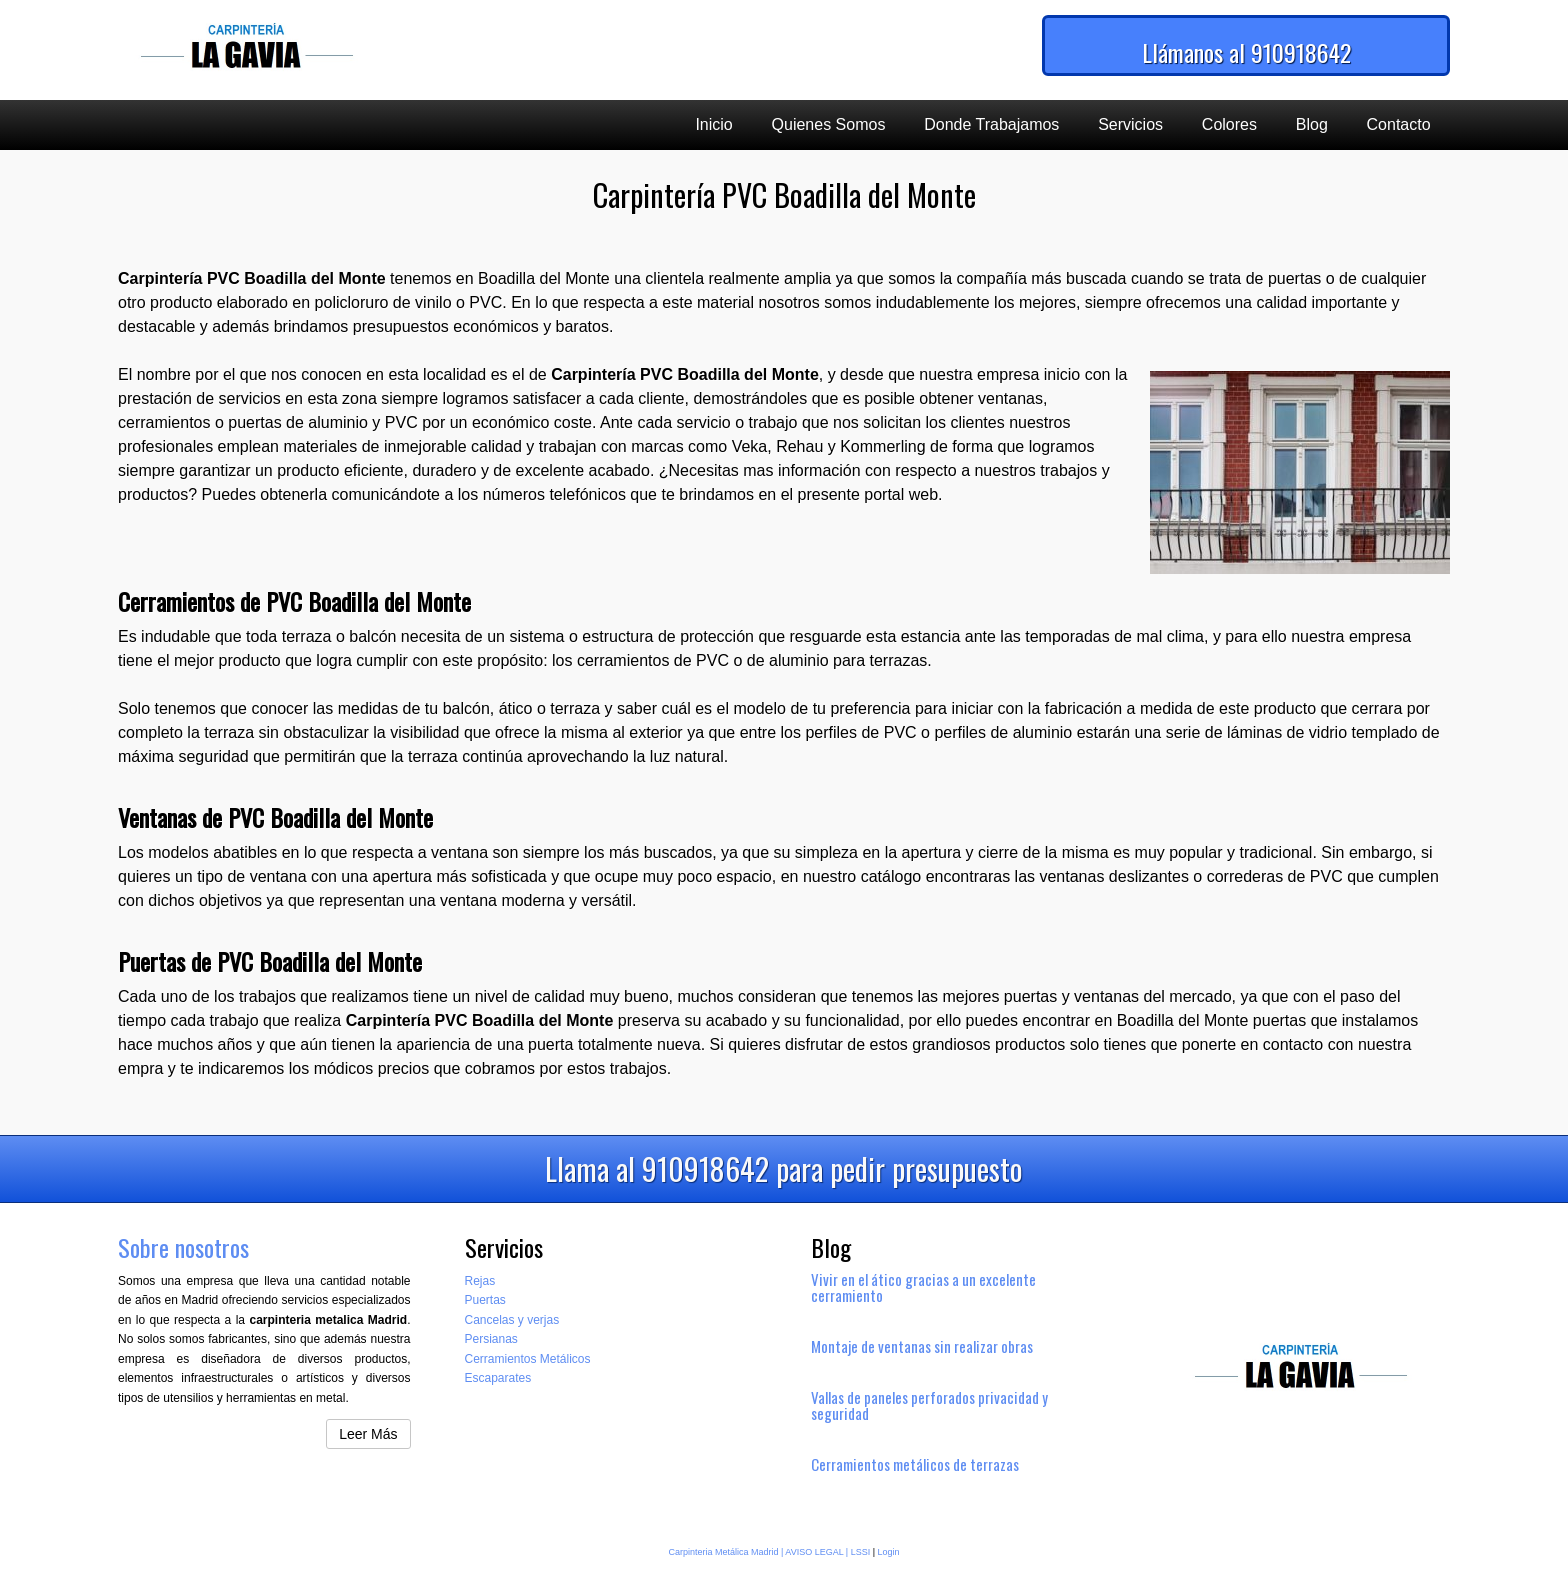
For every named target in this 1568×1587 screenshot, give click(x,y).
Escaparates (498, 1378)
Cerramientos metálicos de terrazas (915, 1464)
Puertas (485, 1300)
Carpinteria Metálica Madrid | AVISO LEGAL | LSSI (769, 1552)
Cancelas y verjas (512, 1320)
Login (889, 1552)
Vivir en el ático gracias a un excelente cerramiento (923, 1287)
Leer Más (368, 1434)
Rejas (480, 1281)
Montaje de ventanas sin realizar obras (922, 1346)
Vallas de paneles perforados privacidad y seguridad (929, 1405)
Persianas (491, 1339)
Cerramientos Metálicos (528, 1359)
